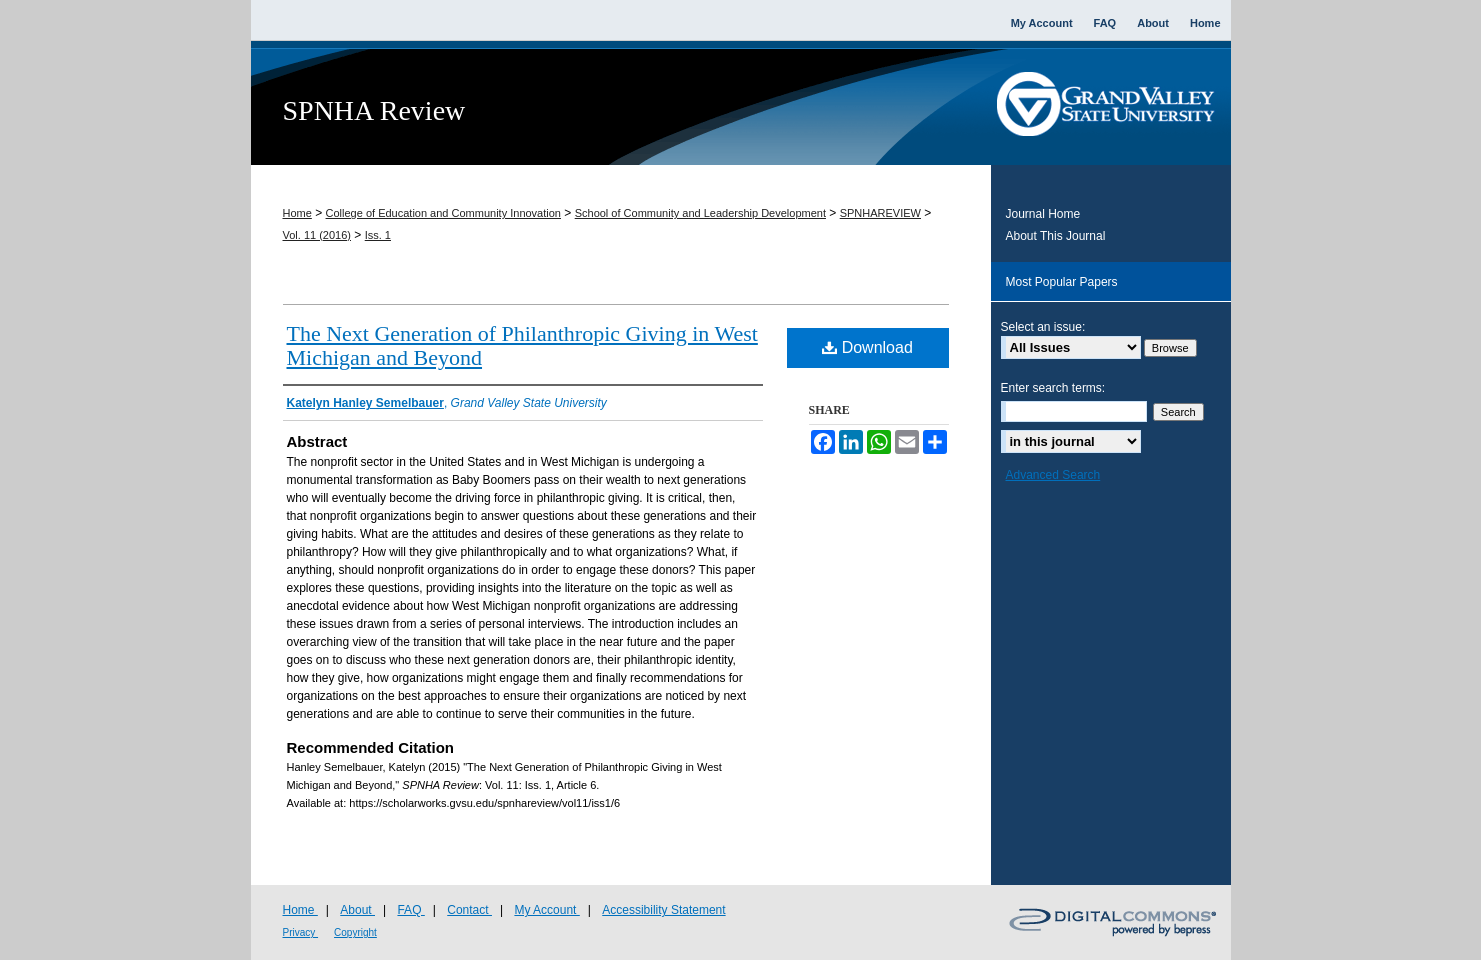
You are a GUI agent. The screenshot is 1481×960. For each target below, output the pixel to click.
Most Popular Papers (1062, 282)
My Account (546, 910)
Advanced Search (1053, 475)
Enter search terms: (1053, 388)
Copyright (355, 932)
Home (297, 213)
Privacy (301, 932)
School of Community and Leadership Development (700, 213)
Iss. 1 (378, 235)
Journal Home (1043, 214)
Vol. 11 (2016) (317, 235)
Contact (469, 910)
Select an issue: (1043, 327)
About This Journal (1056, 236)
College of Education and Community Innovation (443, 213)
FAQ (410, 910)
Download (867, 347)
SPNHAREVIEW (880, 213)
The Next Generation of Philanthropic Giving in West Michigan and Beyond (522, 345)
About (357, 910)
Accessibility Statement (663, 910)
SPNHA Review (374, 110)
